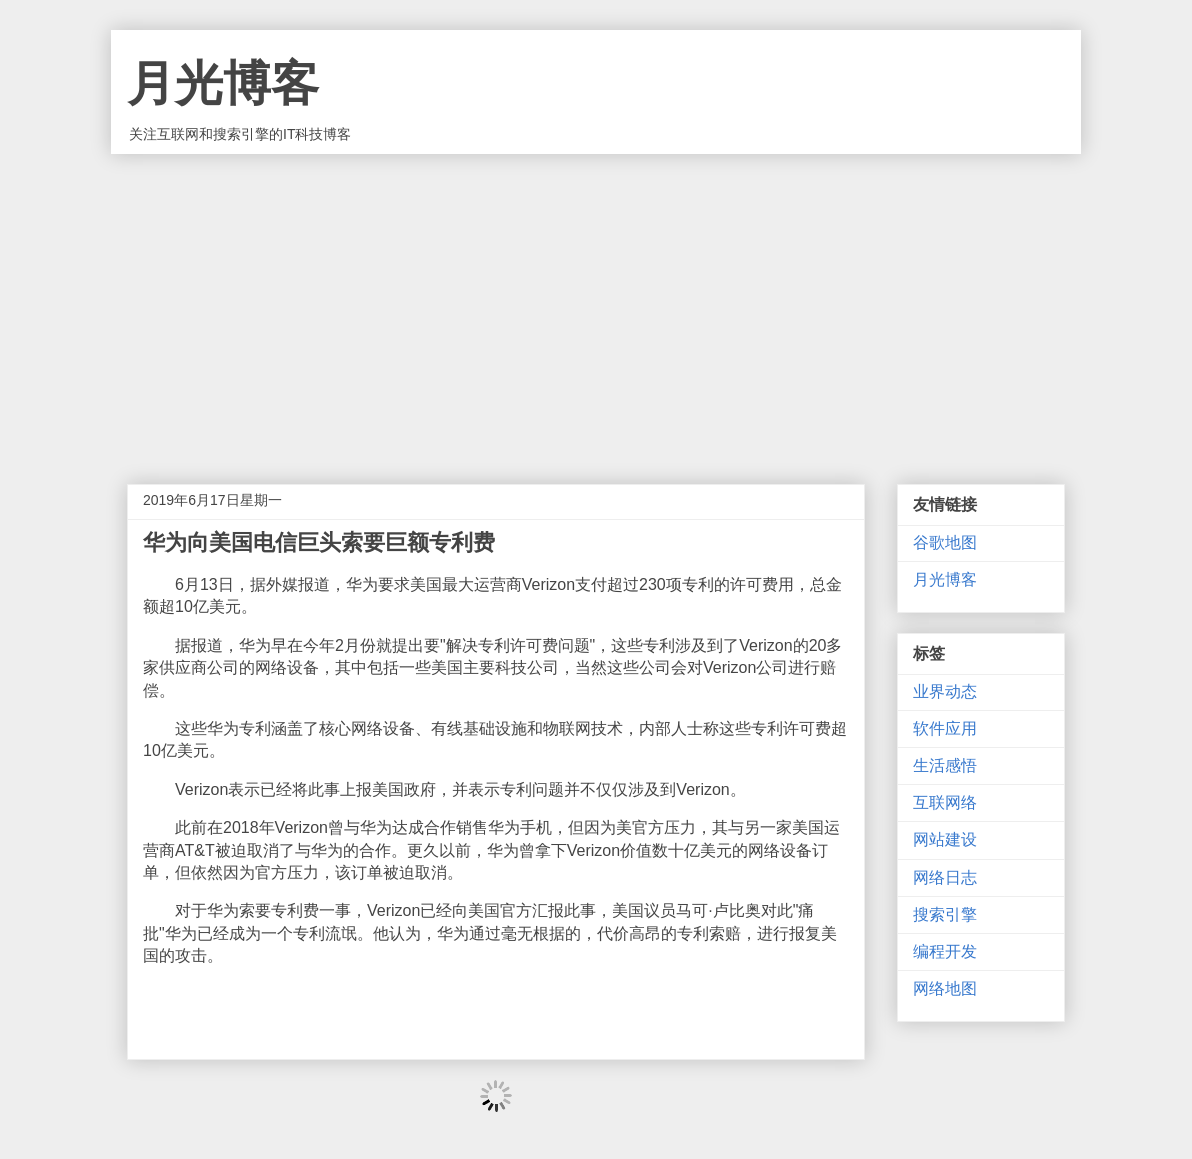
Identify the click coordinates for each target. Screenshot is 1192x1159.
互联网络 (945, 802)
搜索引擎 (945, 914)
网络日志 (945, 877)
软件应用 (945, 728)
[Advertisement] (596, 304)
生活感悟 (945, 765)
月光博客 (223, 83)
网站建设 (945, 839)
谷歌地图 (945, 542)
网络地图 (945, 988)
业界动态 (945, 691)
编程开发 (945, 951)
